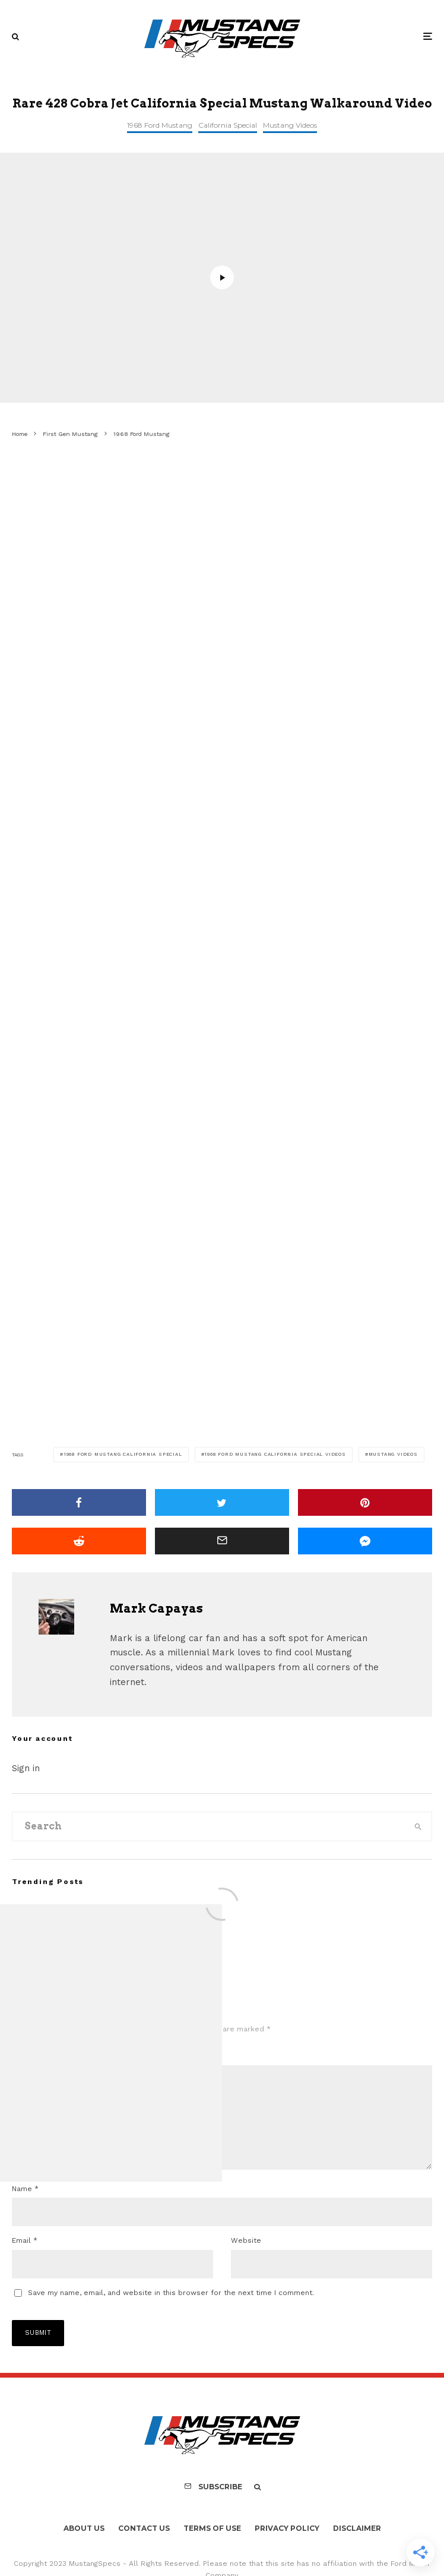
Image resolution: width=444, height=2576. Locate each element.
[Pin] (365, 1502)
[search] (418, 1826)
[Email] (222, 1541)
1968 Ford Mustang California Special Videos (274, 1454)
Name (25, 2208)
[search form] (208, 1826)
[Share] (79, 1502)
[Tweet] (222, 1502)
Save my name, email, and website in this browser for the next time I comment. (171, 2312)
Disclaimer (357, 2547)
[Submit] (79, 1541)
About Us (84, 2547)
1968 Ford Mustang (159, 125)
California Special (227, 125)
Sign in (26, 1768)
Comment (32, 2056)
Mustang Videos (290, 125)
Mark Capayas (156, 1608)
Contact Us (144, 2547)
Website (246, 2259)
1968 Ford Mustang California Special (123, 1454)
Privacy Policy (287, 2547)
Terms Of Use (212, 2547)
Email (24, 2259)
